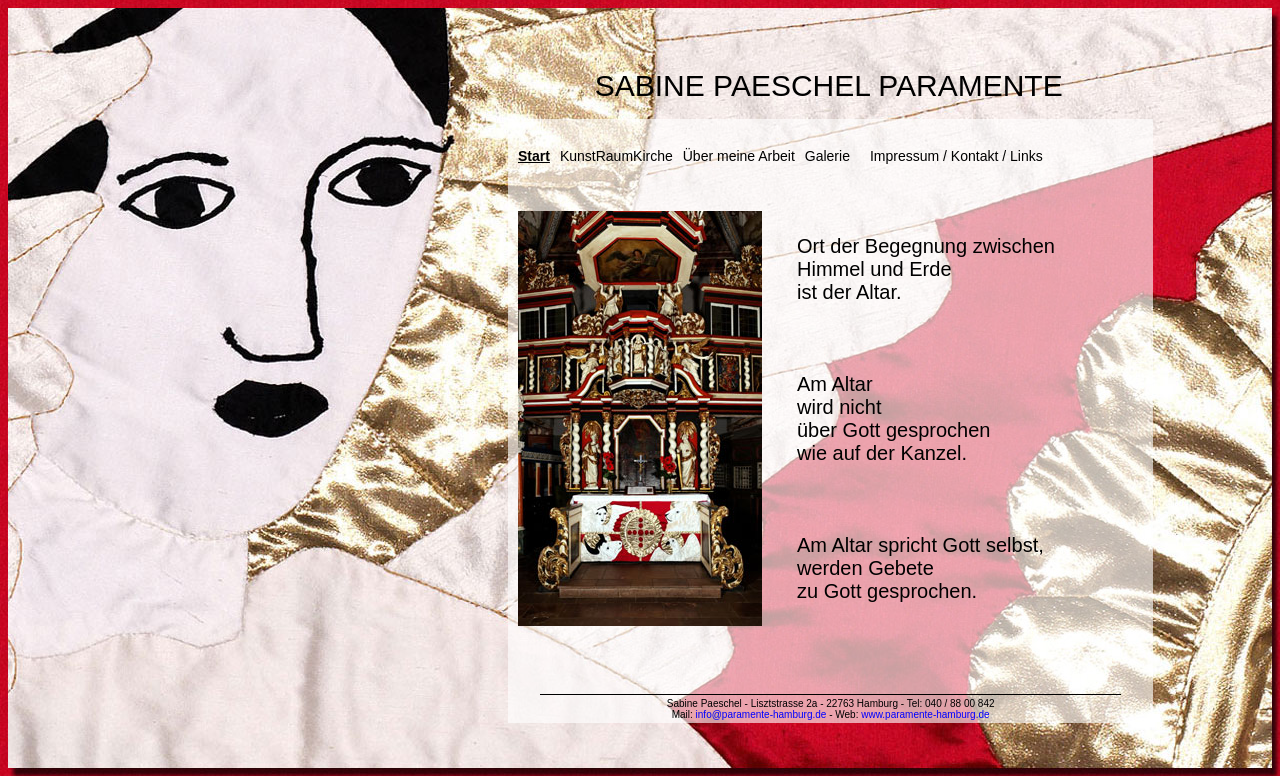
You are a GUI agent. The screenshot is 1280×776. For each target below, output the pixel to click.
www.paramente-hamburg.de (925, 714)
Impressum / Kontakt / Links (956, 156)
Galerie (827, 156)
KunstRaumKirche (616, 156)
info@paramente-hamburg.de (761, 714)
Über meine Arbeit (739, 156)
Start (534, 156)
